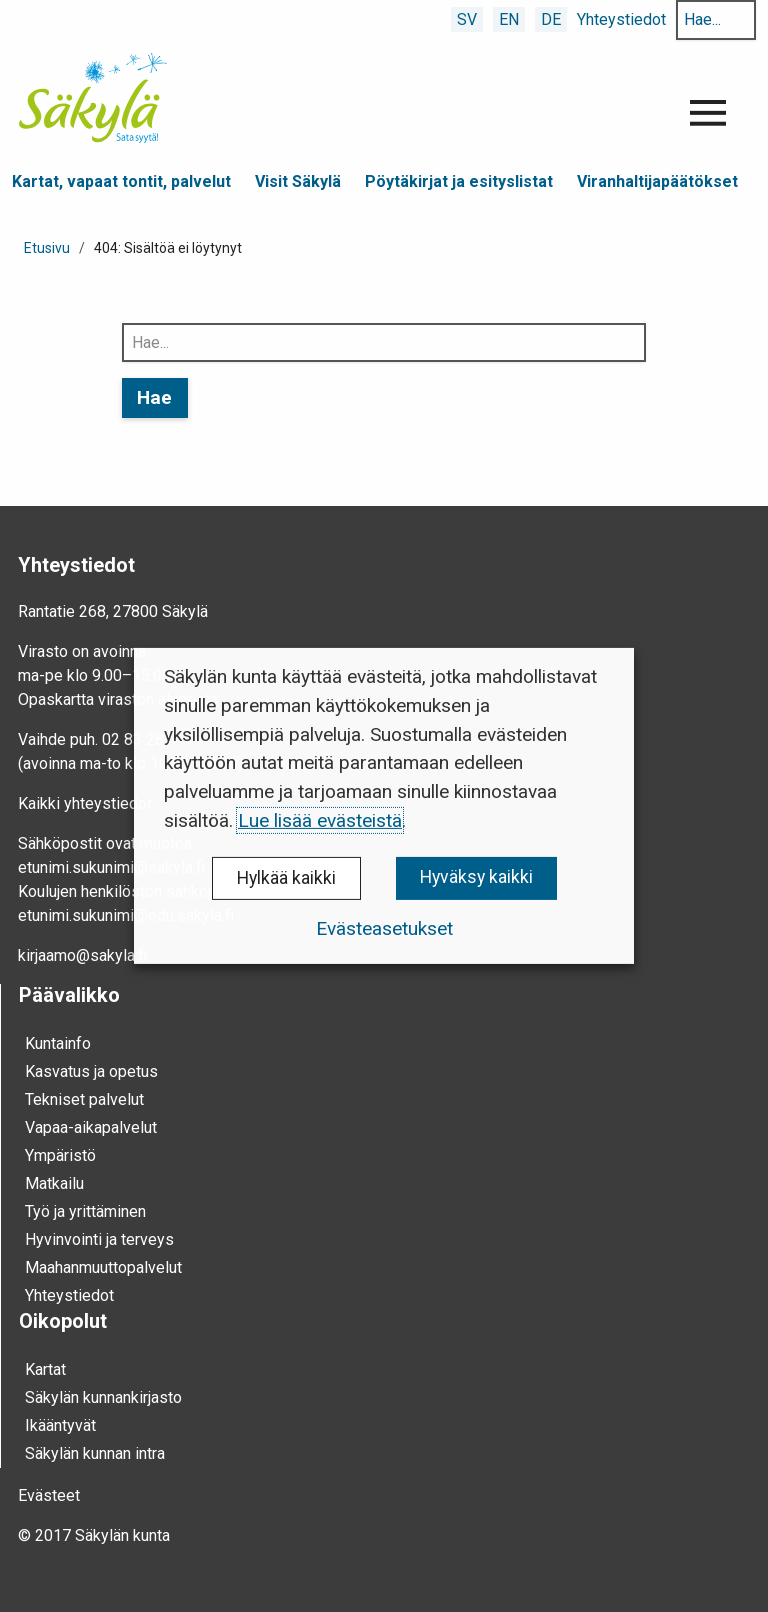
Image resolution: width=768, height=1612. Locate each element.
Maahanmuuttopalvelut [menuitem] (103, 1267)
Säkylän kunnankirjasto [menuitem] (103, 1397)
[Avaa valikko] (708, 113)
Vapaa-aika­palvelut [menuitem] (91, 1127)
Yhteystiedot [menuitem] (69, 1295)
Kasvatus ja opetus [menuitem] (91, 1071)
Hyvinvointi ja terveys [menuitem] (99, 1239)
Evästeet (49, 1495)
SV (467, 19)
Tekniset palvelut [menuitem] (84, 1099)
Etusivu (47, 248)
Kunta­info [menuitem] (58, 1043)
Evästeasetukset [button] (384, 928)
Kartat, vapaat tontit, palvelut (121, 181)
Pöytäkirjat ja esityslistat (459, 181)
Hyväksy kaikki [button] (476, 877)
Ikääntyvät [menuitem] (60, 1425)
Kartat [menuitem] (45, 1369)
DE (551, 19)
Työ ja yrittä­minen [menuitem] (85, 1211)
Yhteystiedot (621, 19)
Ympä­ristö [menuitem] (60, 1155)
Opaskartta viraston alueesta (118, 699)
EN (509, 19)
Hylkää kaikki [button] (286, 878)
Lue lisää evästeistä (320, 820)
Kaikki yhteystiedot (85, 803)
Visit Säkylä (298, 181)
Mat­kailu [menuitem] (54, 1183)
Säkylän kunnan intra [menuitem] (95, 1453)
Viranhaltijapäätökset (657, 181)
